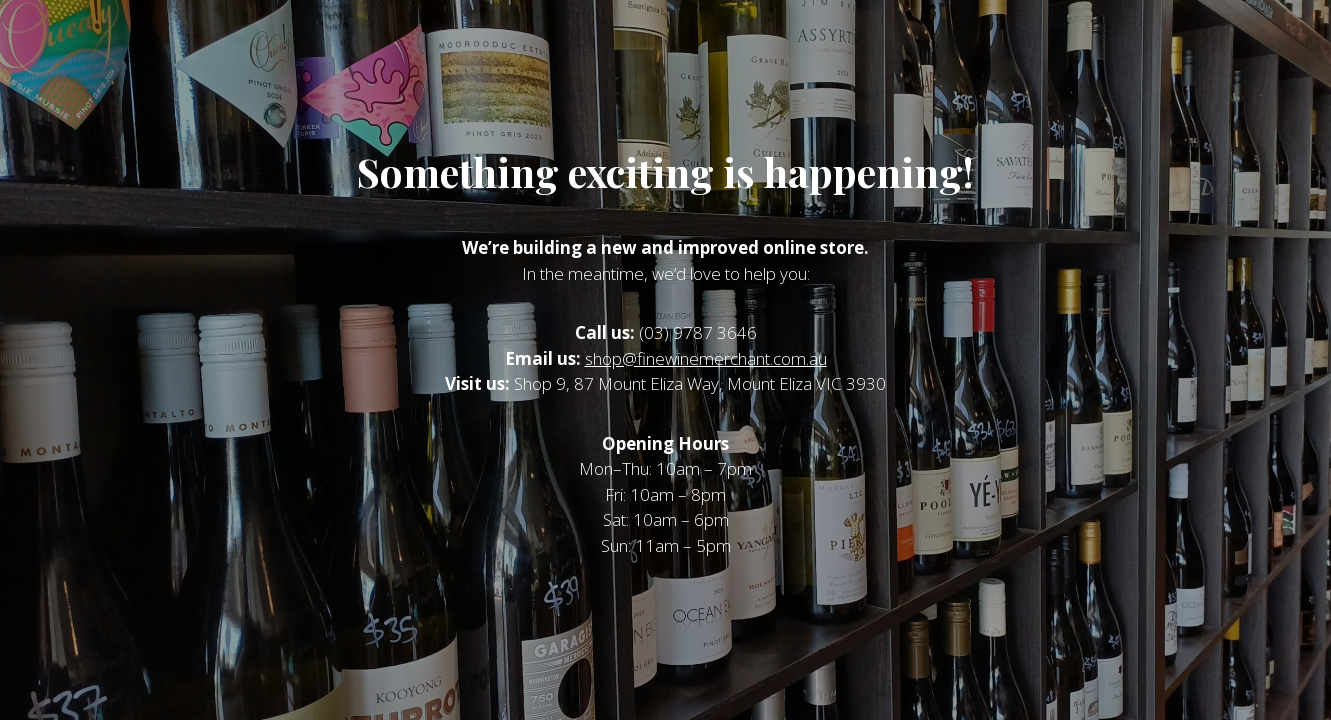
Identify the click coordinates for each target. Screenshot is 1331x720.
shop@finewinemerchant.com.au (706, 358)
